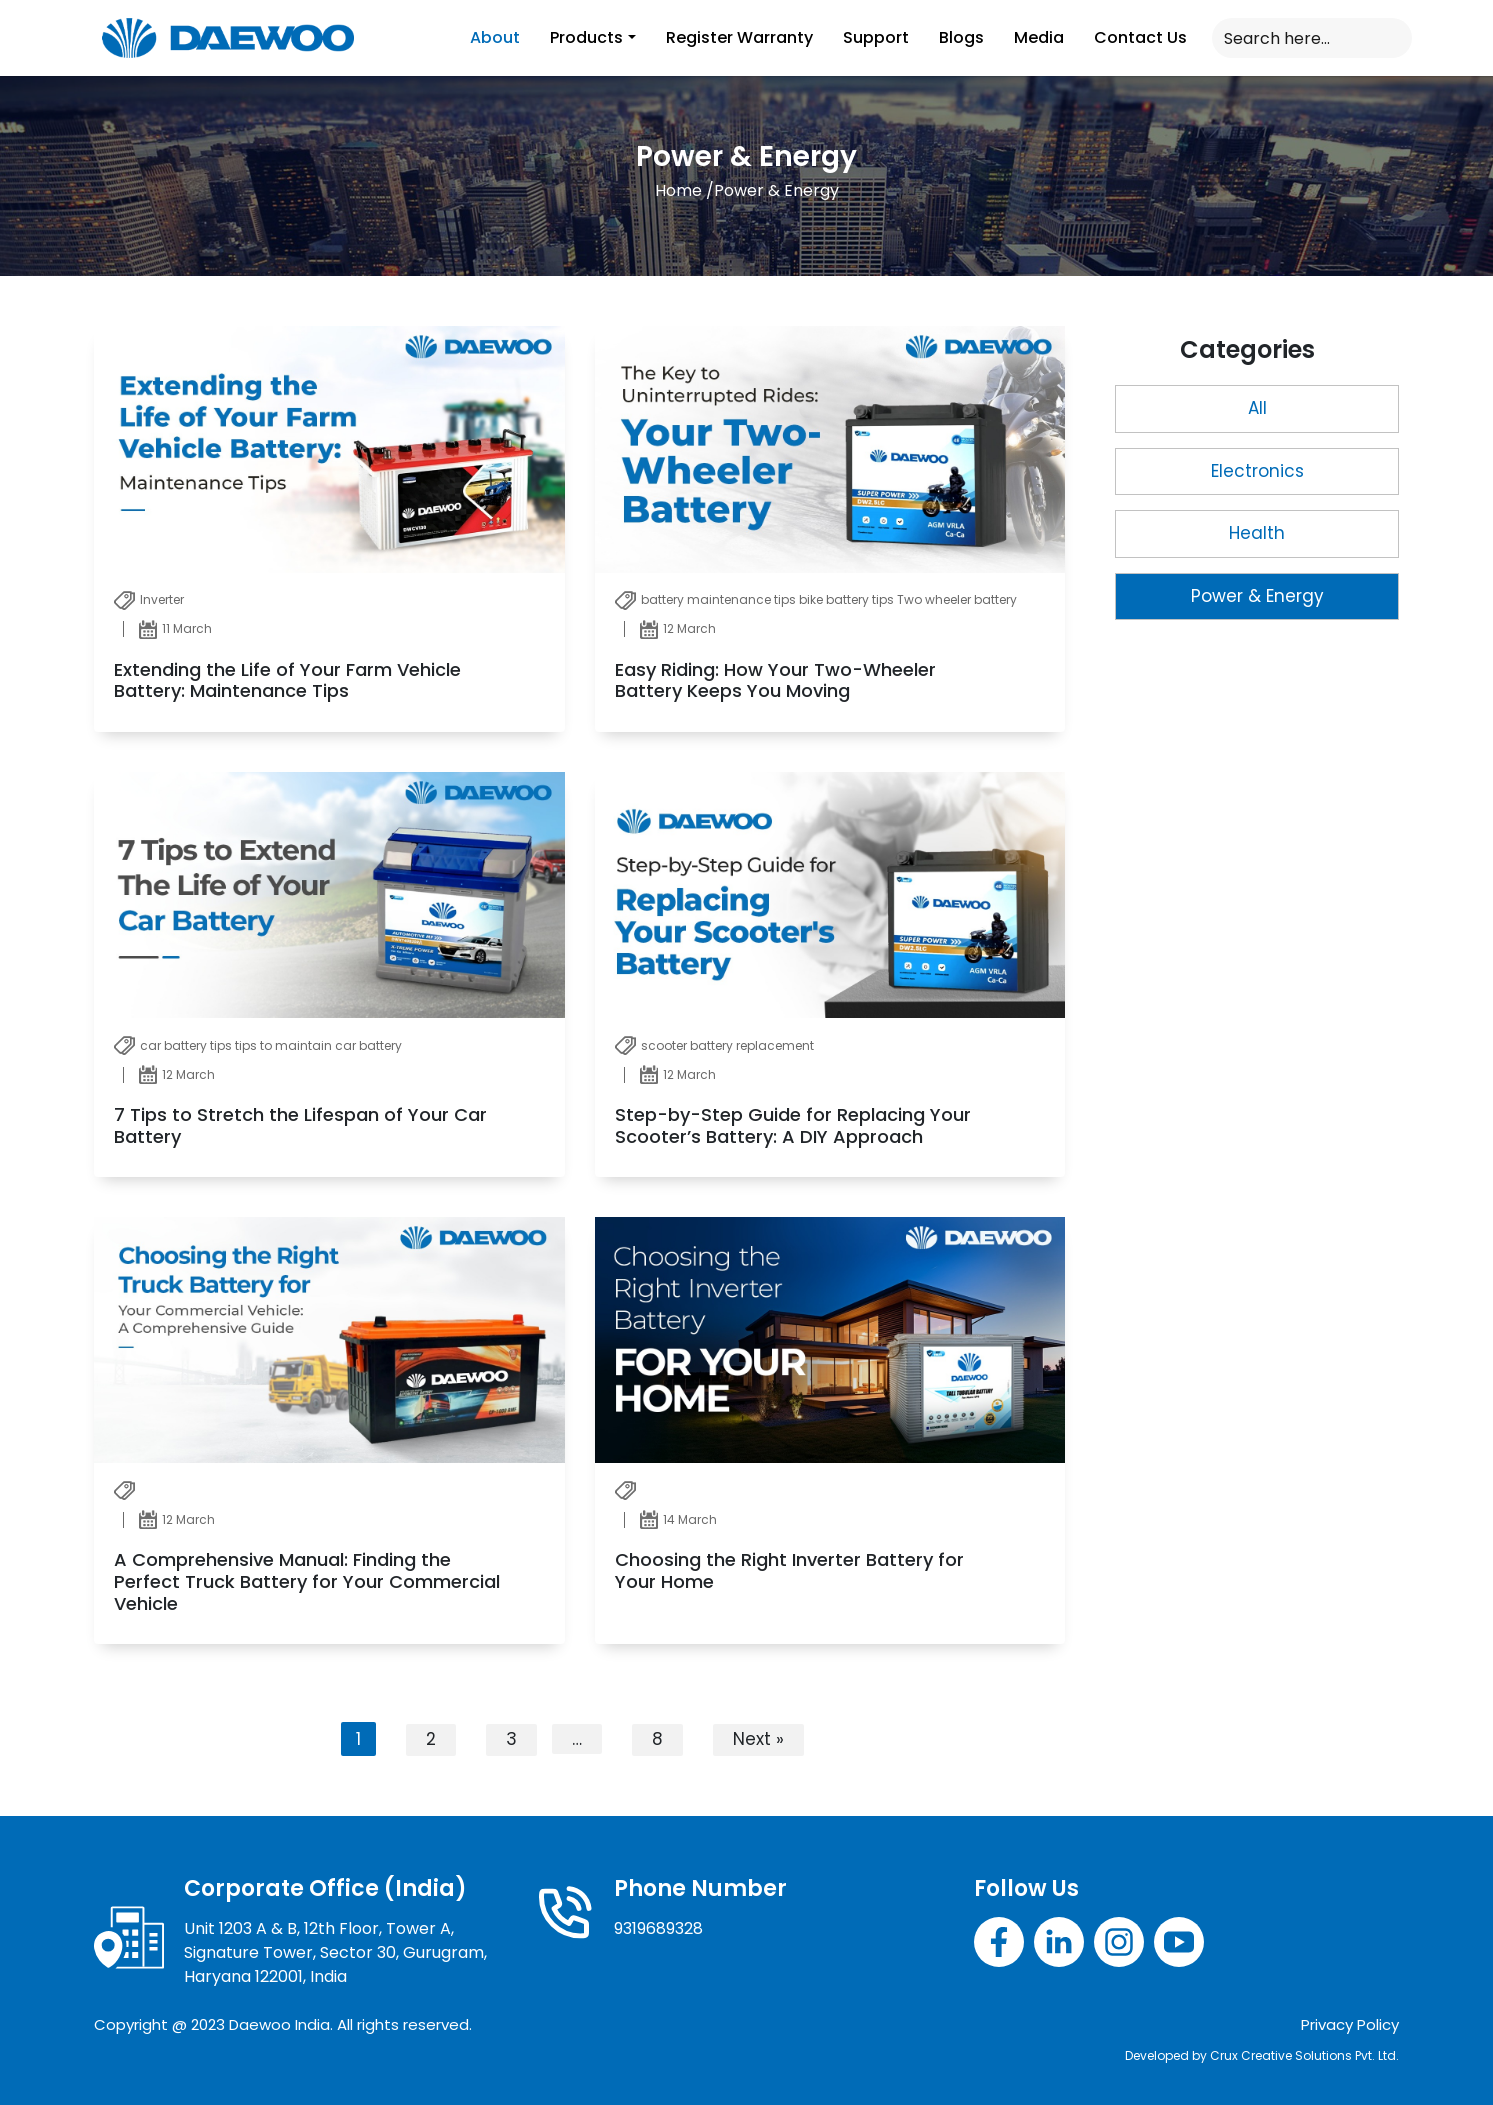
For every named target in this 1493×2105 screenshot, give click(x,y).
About (495, 37)
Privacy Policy (1350, 2024)
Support (876, 37)
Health (1257, 533)
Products (586, 37)
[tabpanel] (579, 1046)
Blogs (961, 37)
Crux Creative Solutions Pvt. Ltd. (1304, 2055)
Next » (758, 1739)
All (1257, 408)
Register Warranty (739, 37)
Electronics (1257, 471)
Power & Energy (1257, 596)
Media (1039, 37)
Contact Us (1140, 37)
